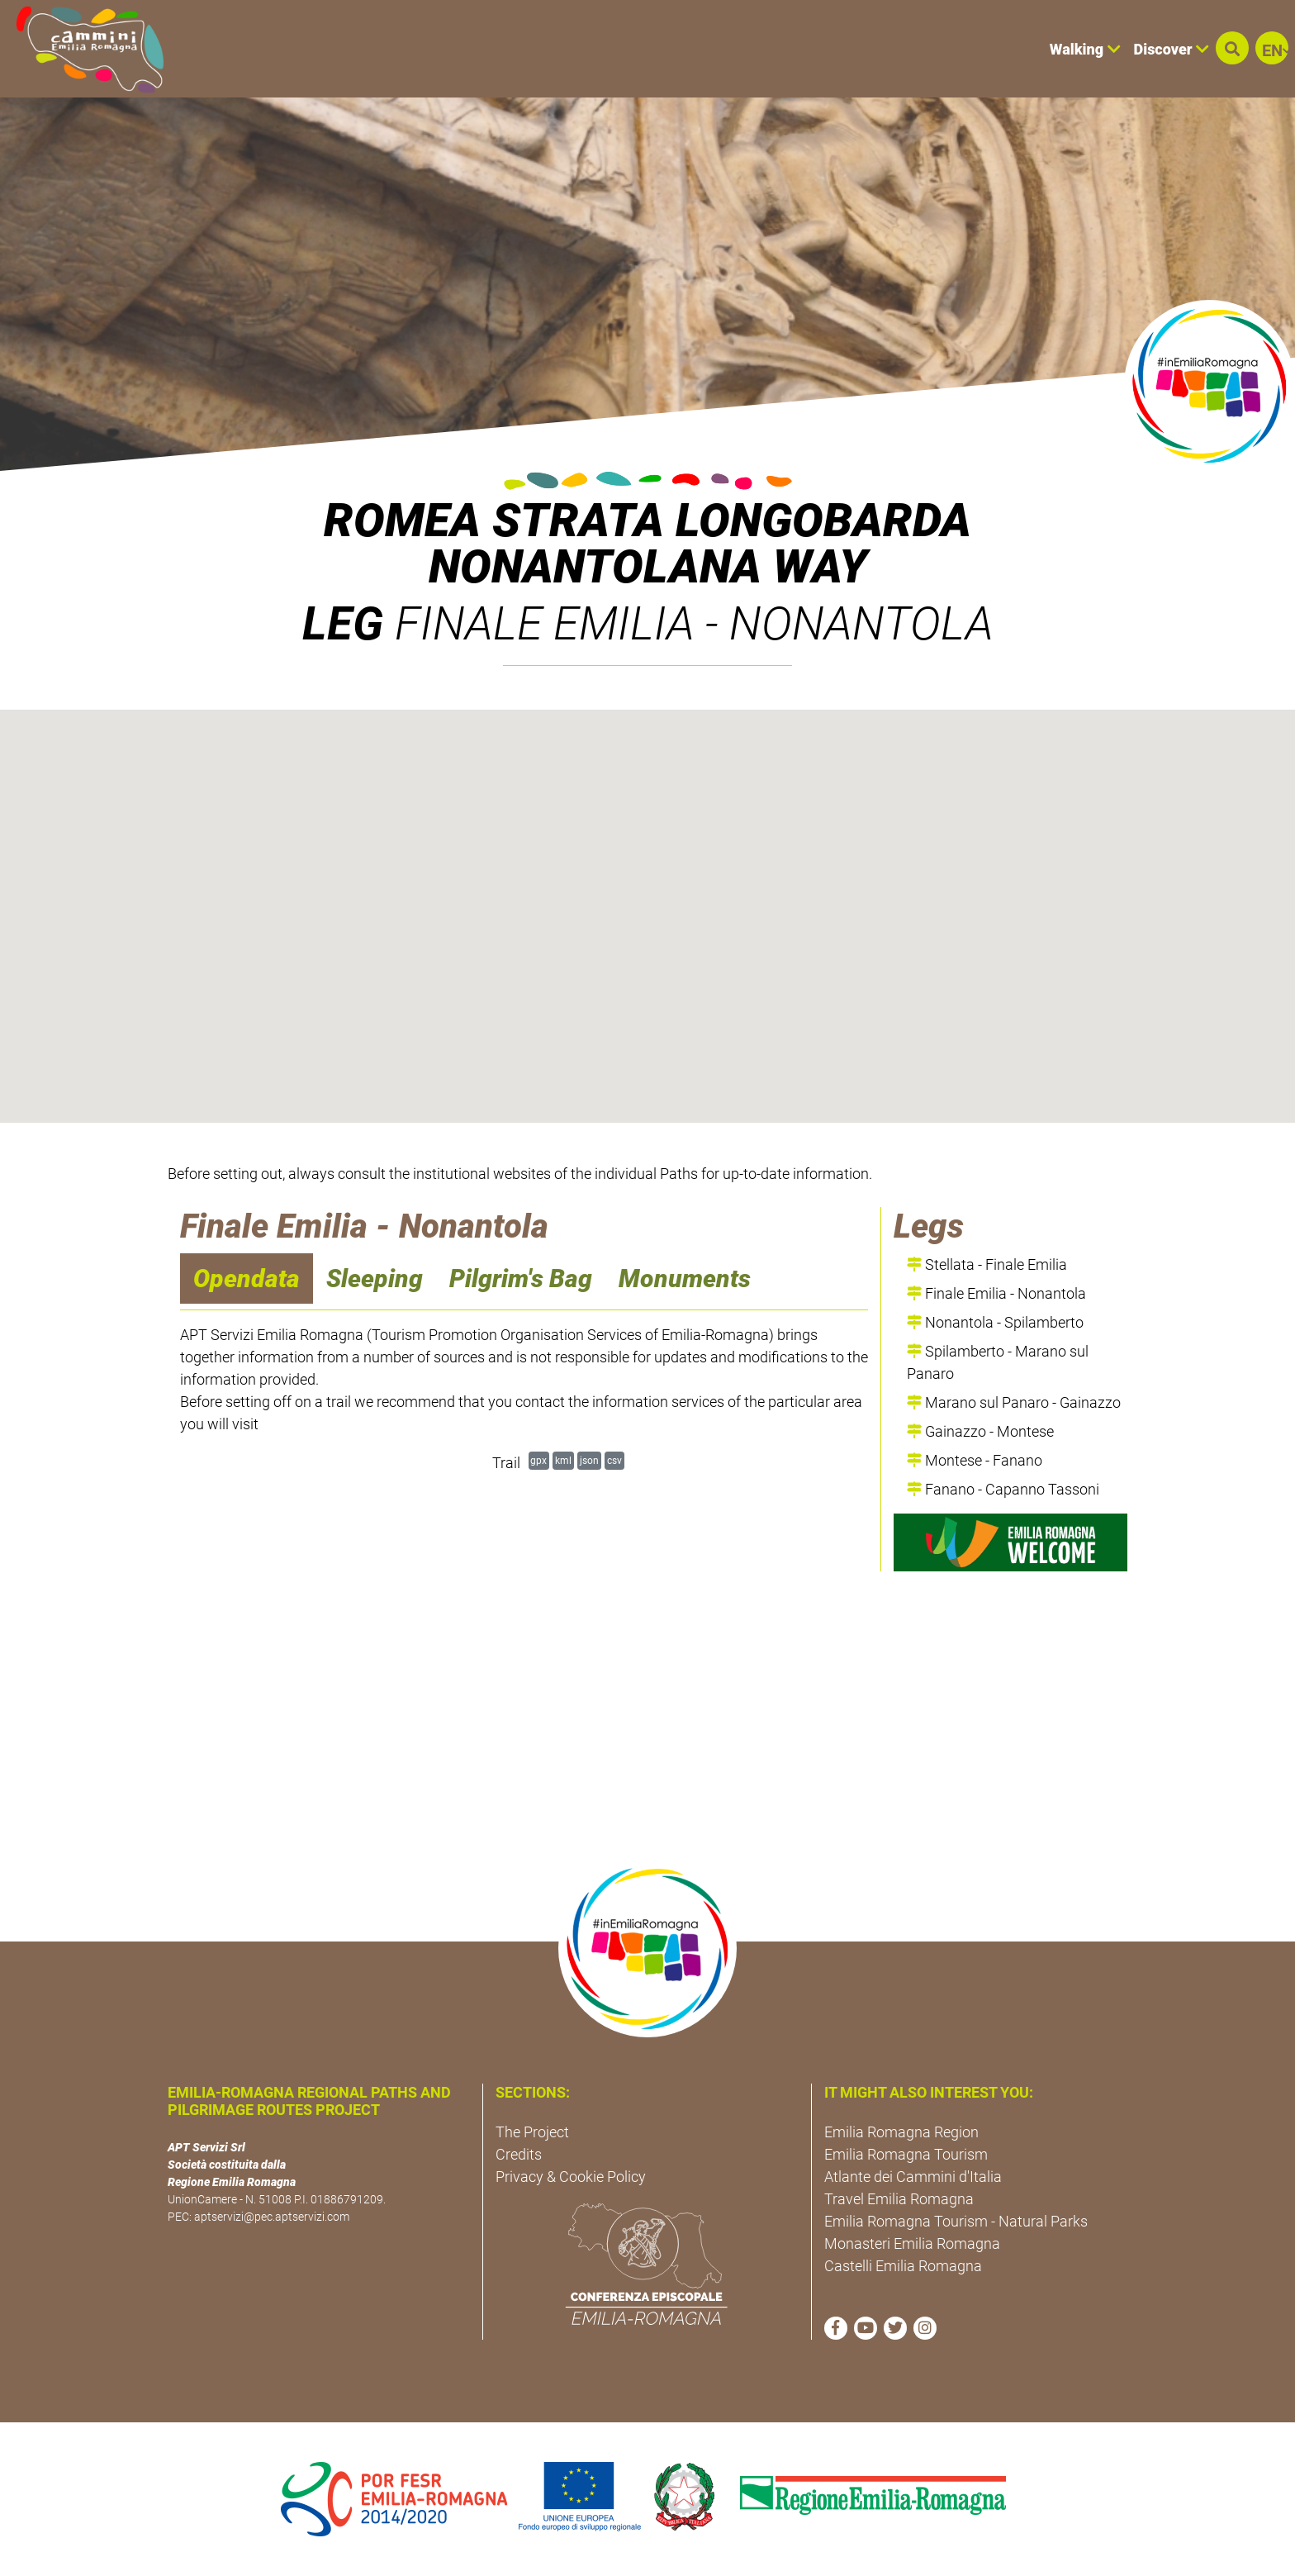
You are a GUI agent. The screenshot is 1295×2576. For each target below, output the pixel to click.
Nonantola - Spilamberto (995, 1322)
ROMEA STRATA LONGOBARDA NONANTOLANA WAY (647, 543)
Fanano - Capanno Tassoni (1003, 1489)
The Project (532, 2132)
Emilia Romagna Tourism (906, 2154)
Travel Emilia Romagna (899, 2199)
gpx (538, 1460)
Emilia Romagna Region (901, 2132)
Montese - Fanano (974, 1460)
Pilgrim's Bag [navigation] (520, 1278)
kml (563, 1460)
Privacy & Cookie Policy (571, 2176)
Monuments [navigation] (685, 1278)
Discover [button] (1171, 49)
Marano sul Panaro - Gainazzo (1014, 1402)
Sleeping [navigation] (374, 1278)
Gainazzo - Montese (980, 1431)
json (589, 1460)
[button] (1232, 47)
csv (614, 1460)
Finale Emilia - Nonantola (996, 1293)
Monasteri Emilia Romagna (912, 2243)
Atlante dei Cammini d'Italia (913, 2176)
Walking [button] (1085, 49)
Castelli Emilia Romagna (903, 2265)
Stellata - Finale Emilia (987, 1264)
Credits (519, 2154)
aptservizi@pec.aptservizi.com (271, 2216)
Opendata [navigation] (246, 1278)
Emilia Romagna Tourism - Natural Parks (956, 2221)
